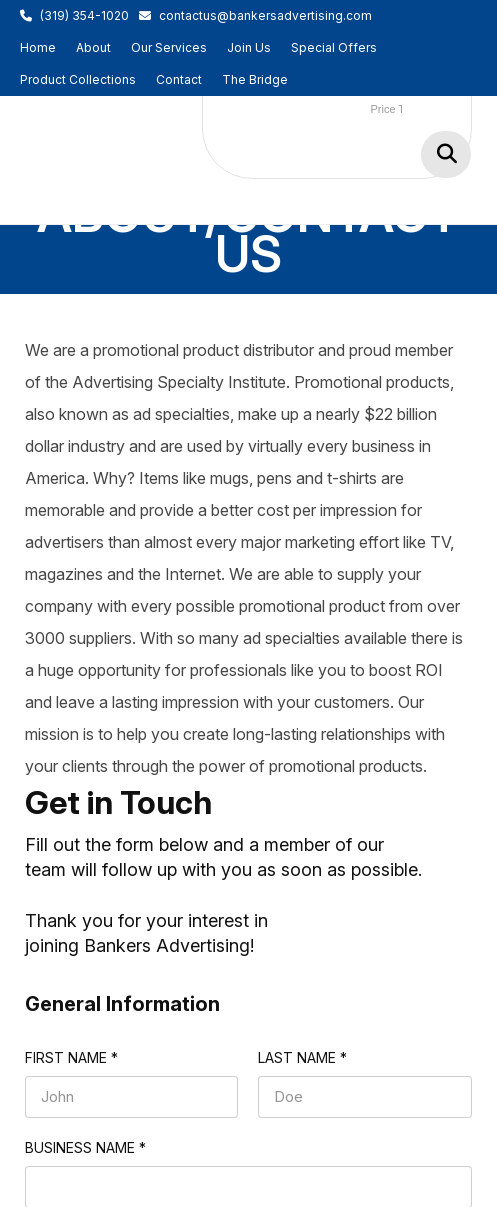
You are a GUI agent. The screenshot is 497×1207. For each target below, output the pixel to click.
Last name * (302, 1057)
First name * (71, 1057)
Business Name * (85, 1147)
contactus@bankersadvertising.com (265, 15)
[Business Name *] (248, 1187)
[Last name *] (365, 1097)
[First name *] (132, 1097)
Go (446, 154)
